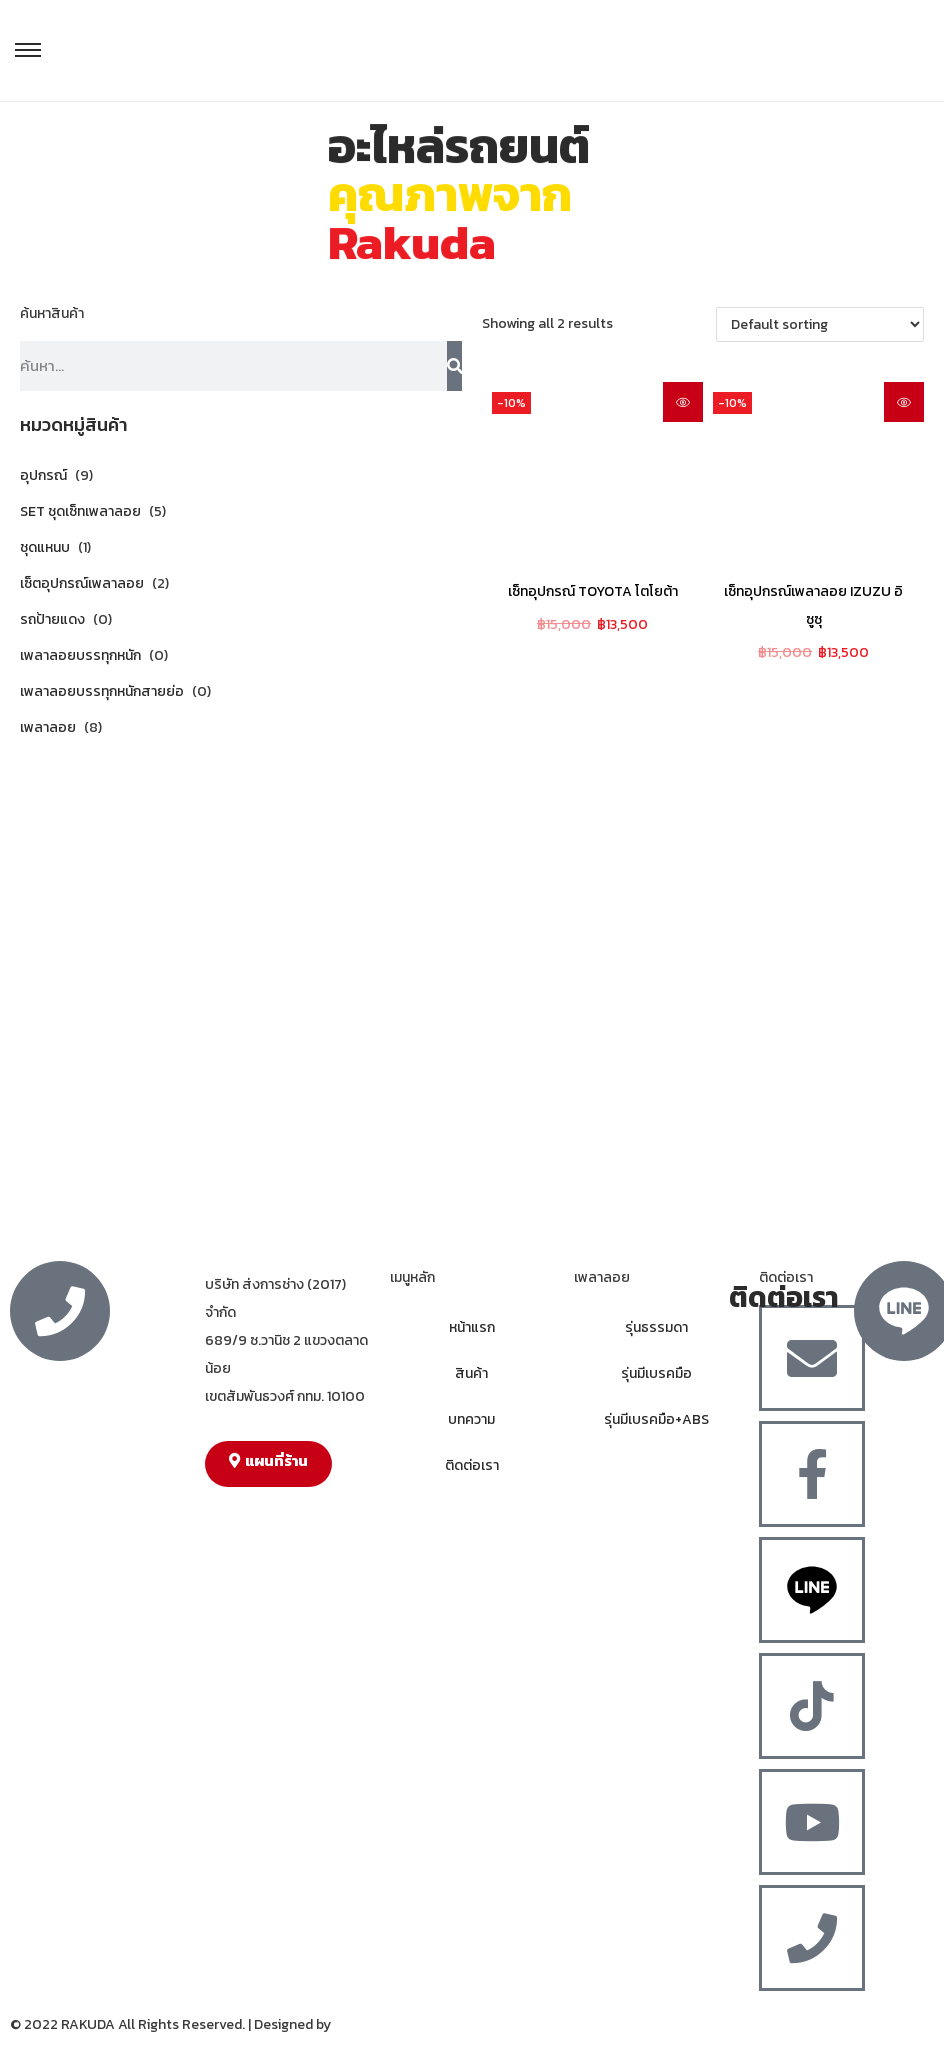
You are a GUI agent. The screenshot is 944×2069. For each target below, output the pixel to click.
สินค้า (471, 1373)
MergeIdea (367, 2024)
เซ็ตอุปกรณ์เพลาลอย (82, 583)
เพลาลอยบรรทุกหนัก (80, 655)
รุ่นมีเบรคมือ (656, 1373)
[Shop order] (820, 324)
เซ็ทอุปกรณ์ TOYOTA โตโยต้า (593, 591)
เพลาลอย (48, 727)
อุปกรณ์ (43, 475)
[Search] (454, 366)
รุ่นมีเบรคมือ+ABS (656, 1419)
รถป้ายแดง (52, 619)
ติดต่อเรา (472, 1465)
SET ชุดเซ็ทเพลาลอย (80, 511)
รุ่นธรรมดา (656, 1327)
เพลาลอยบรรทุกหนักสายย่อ (102, 691)
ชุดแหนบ (45, 547)
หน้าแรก (472, 1327)
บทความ (471, 1419)
